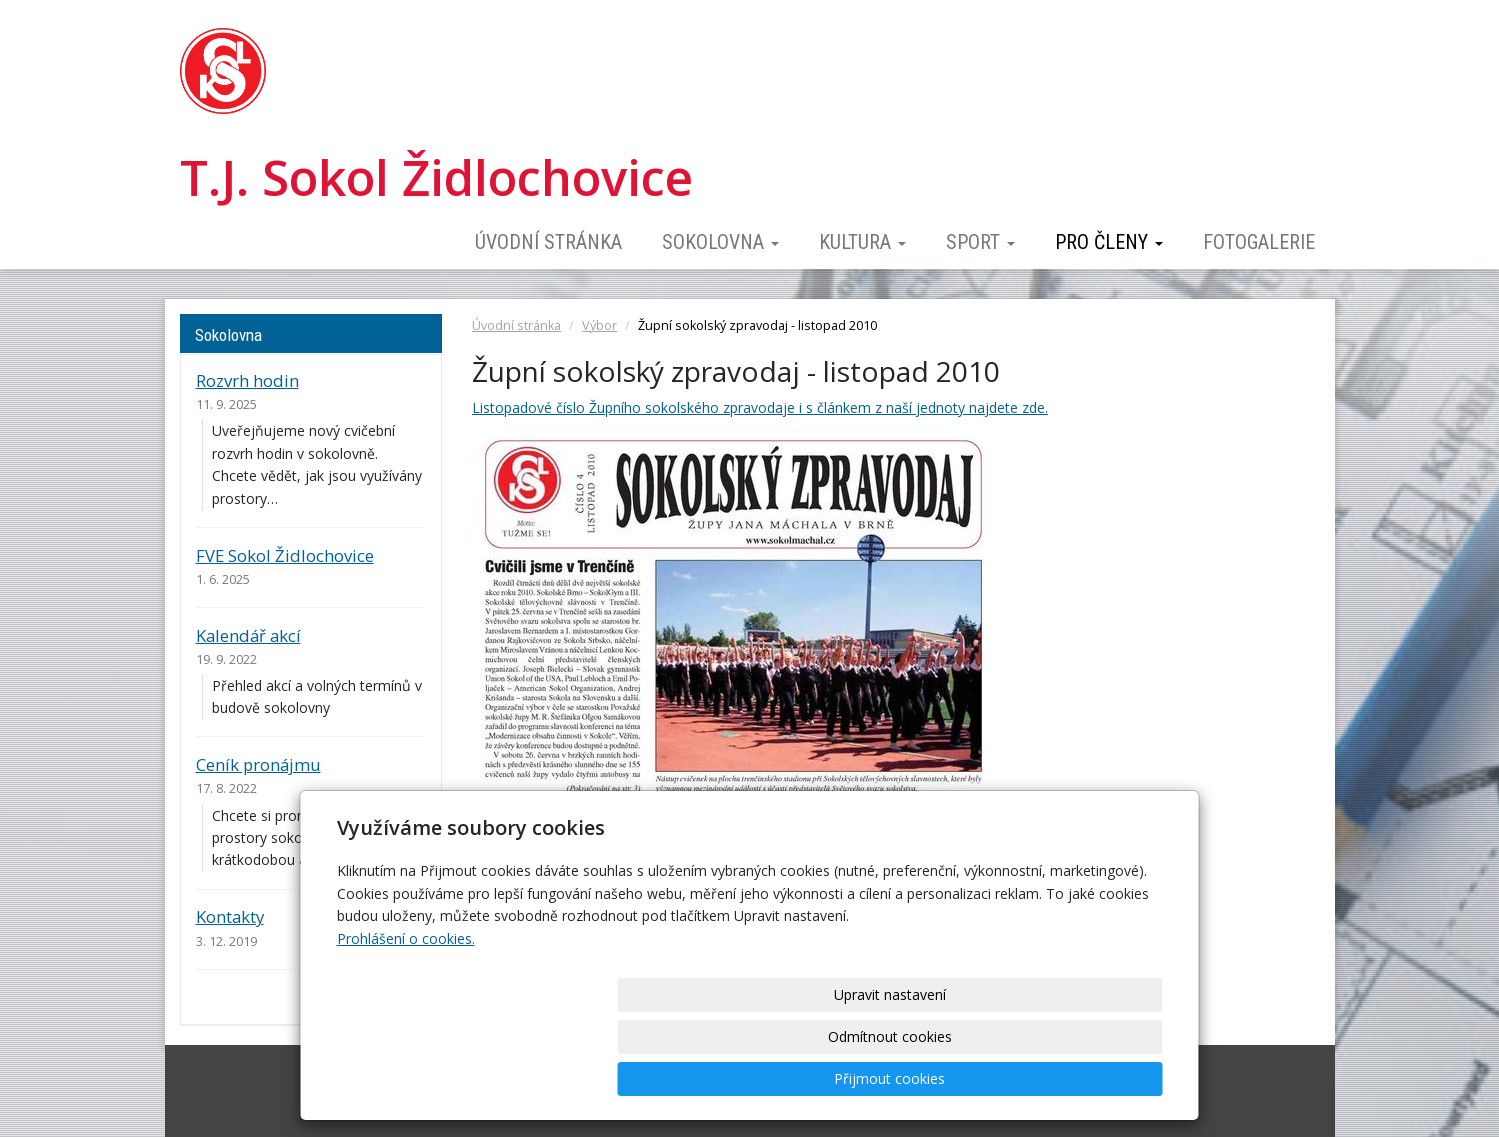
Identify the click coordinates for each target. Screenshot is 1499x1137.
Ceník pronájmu (258, 764)
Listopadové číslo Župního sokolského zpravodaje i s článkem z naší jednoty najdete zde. (760, 407)
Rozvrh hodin (247, 380)
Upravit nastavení (756, 1078)
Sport (980, 242)
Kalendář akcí (248, 635)
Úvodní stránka (548, 242)
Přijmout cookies (1086, 1078)
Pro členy (1109, 242)
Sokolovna (720, 242)
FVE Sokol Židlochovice (285, 555)
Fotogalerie (1259, 242)
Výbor (599, 325)
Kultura (862, 242)
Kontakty (230, 916)
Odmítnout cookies (921, 1078)
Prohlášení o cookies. (406, 1022)
